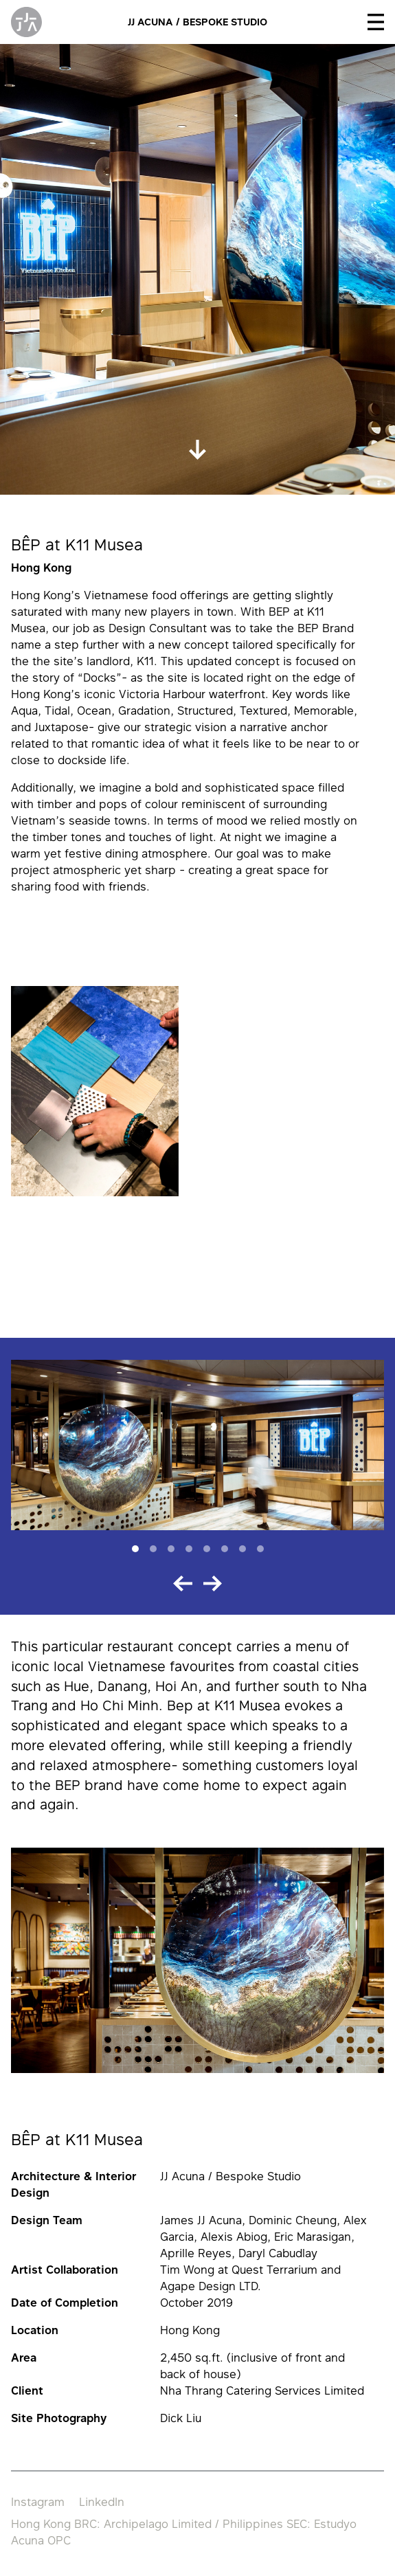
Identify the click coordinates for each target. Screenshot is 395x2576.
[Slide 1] (135, 1548)
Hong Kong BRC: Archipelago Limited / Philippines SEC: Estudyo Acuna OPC (184, 2532)
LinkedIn (101, 2502)
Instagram (38, 2502)
